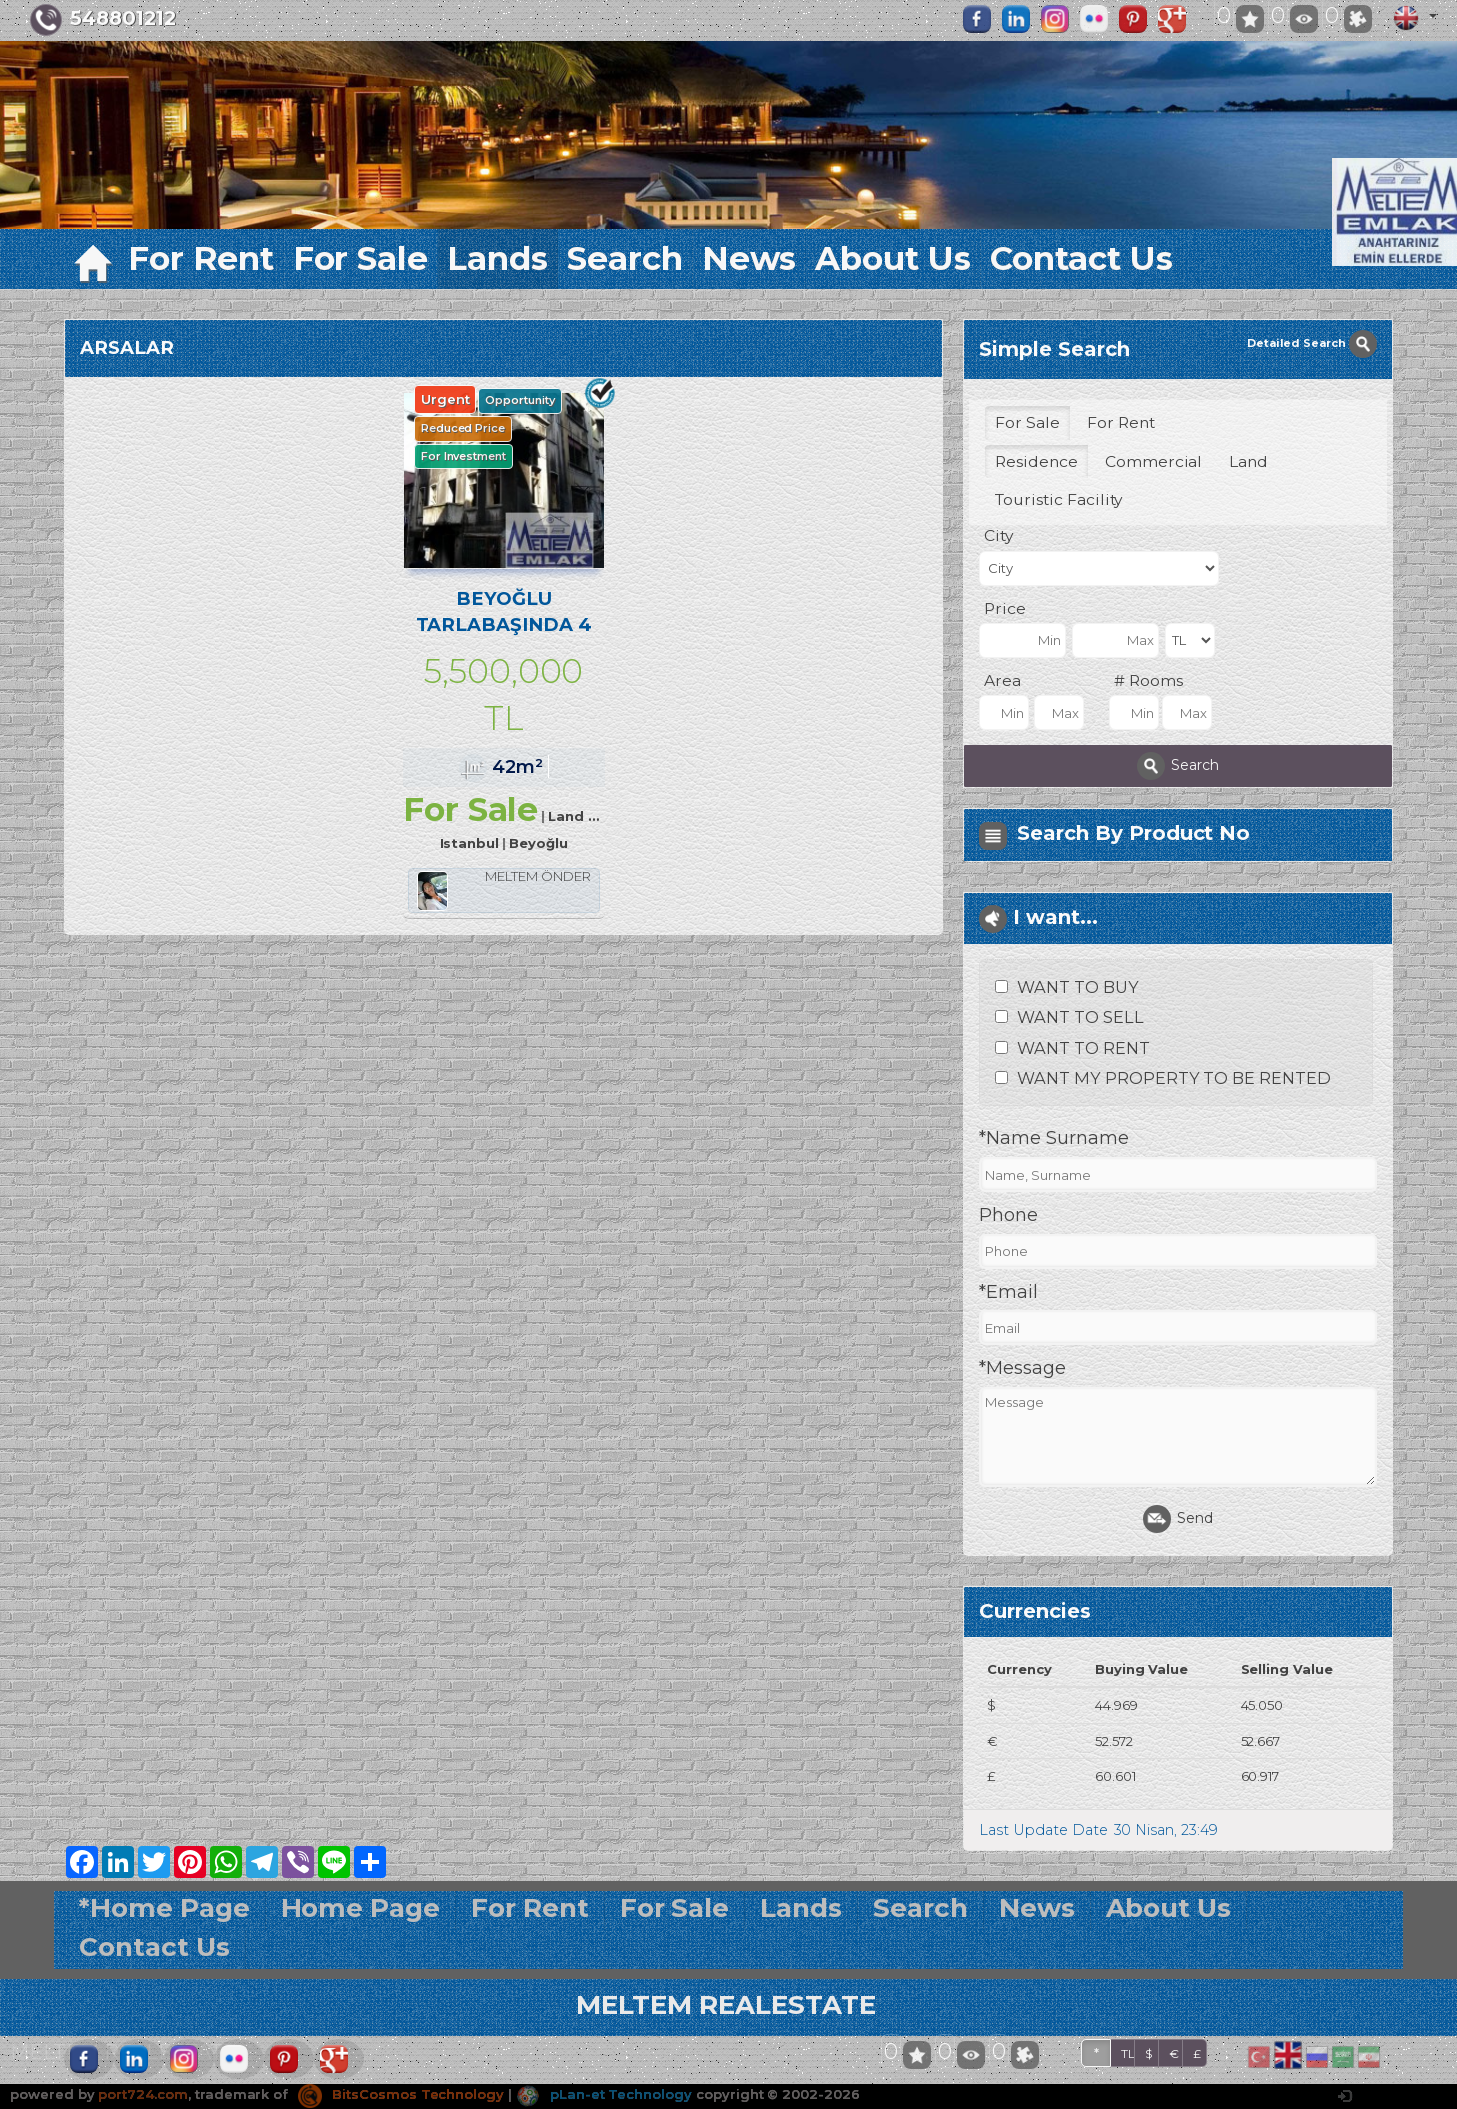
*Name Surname (1053, 1138)
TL (1128, 2053)
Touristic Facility (1058, 499)
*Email (1008, 1292)
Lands (497, 258)
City (998, 535)
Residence (1036, 461)
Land (1248, 461)
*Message (1022, 1368)
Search (625, 258)
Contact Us (1081, 258)
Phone (1008, 1215)
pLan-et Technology (604, 2094)
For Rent (201, 258)
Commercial (1154, 461)
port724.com (142, 2094)
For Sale (361, 258)
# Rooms (1148, 680)
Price (1005, 608)
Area (1002, 680)
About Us (893, 258)
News (749, 258)
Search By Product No (1133, 833)
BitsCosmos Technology (401, 2094)
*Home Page (164, 1908)
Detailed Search (1312, 343)
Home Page (361, 1908)
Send (1178, 1519)
